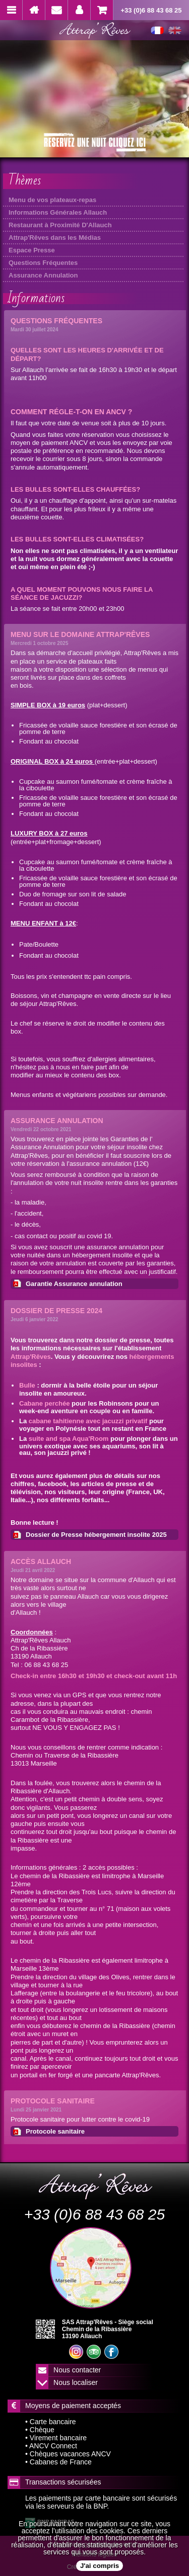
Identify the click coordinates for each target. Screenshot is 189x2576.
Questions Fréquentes (43, 262)
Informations (36, 298)
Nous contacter (77, 2370)
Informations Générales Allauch (58, 212)
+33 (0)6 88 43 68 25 (150, 10)
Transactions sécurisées (63, 2482)
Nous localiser (75, 2382)
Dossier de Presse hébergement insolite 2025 (96, 1534)
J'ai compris (99, 2565)
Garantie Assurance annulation (74, 1283)
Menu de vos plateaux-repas (52, 200)
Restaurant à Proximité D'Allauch (60, 225)
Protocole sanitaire (55, 2131)
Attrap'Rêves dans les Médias (55, 237)
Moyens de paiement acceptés (73, 2406)
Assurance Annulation (43, 275)
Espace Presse (32, 250)
